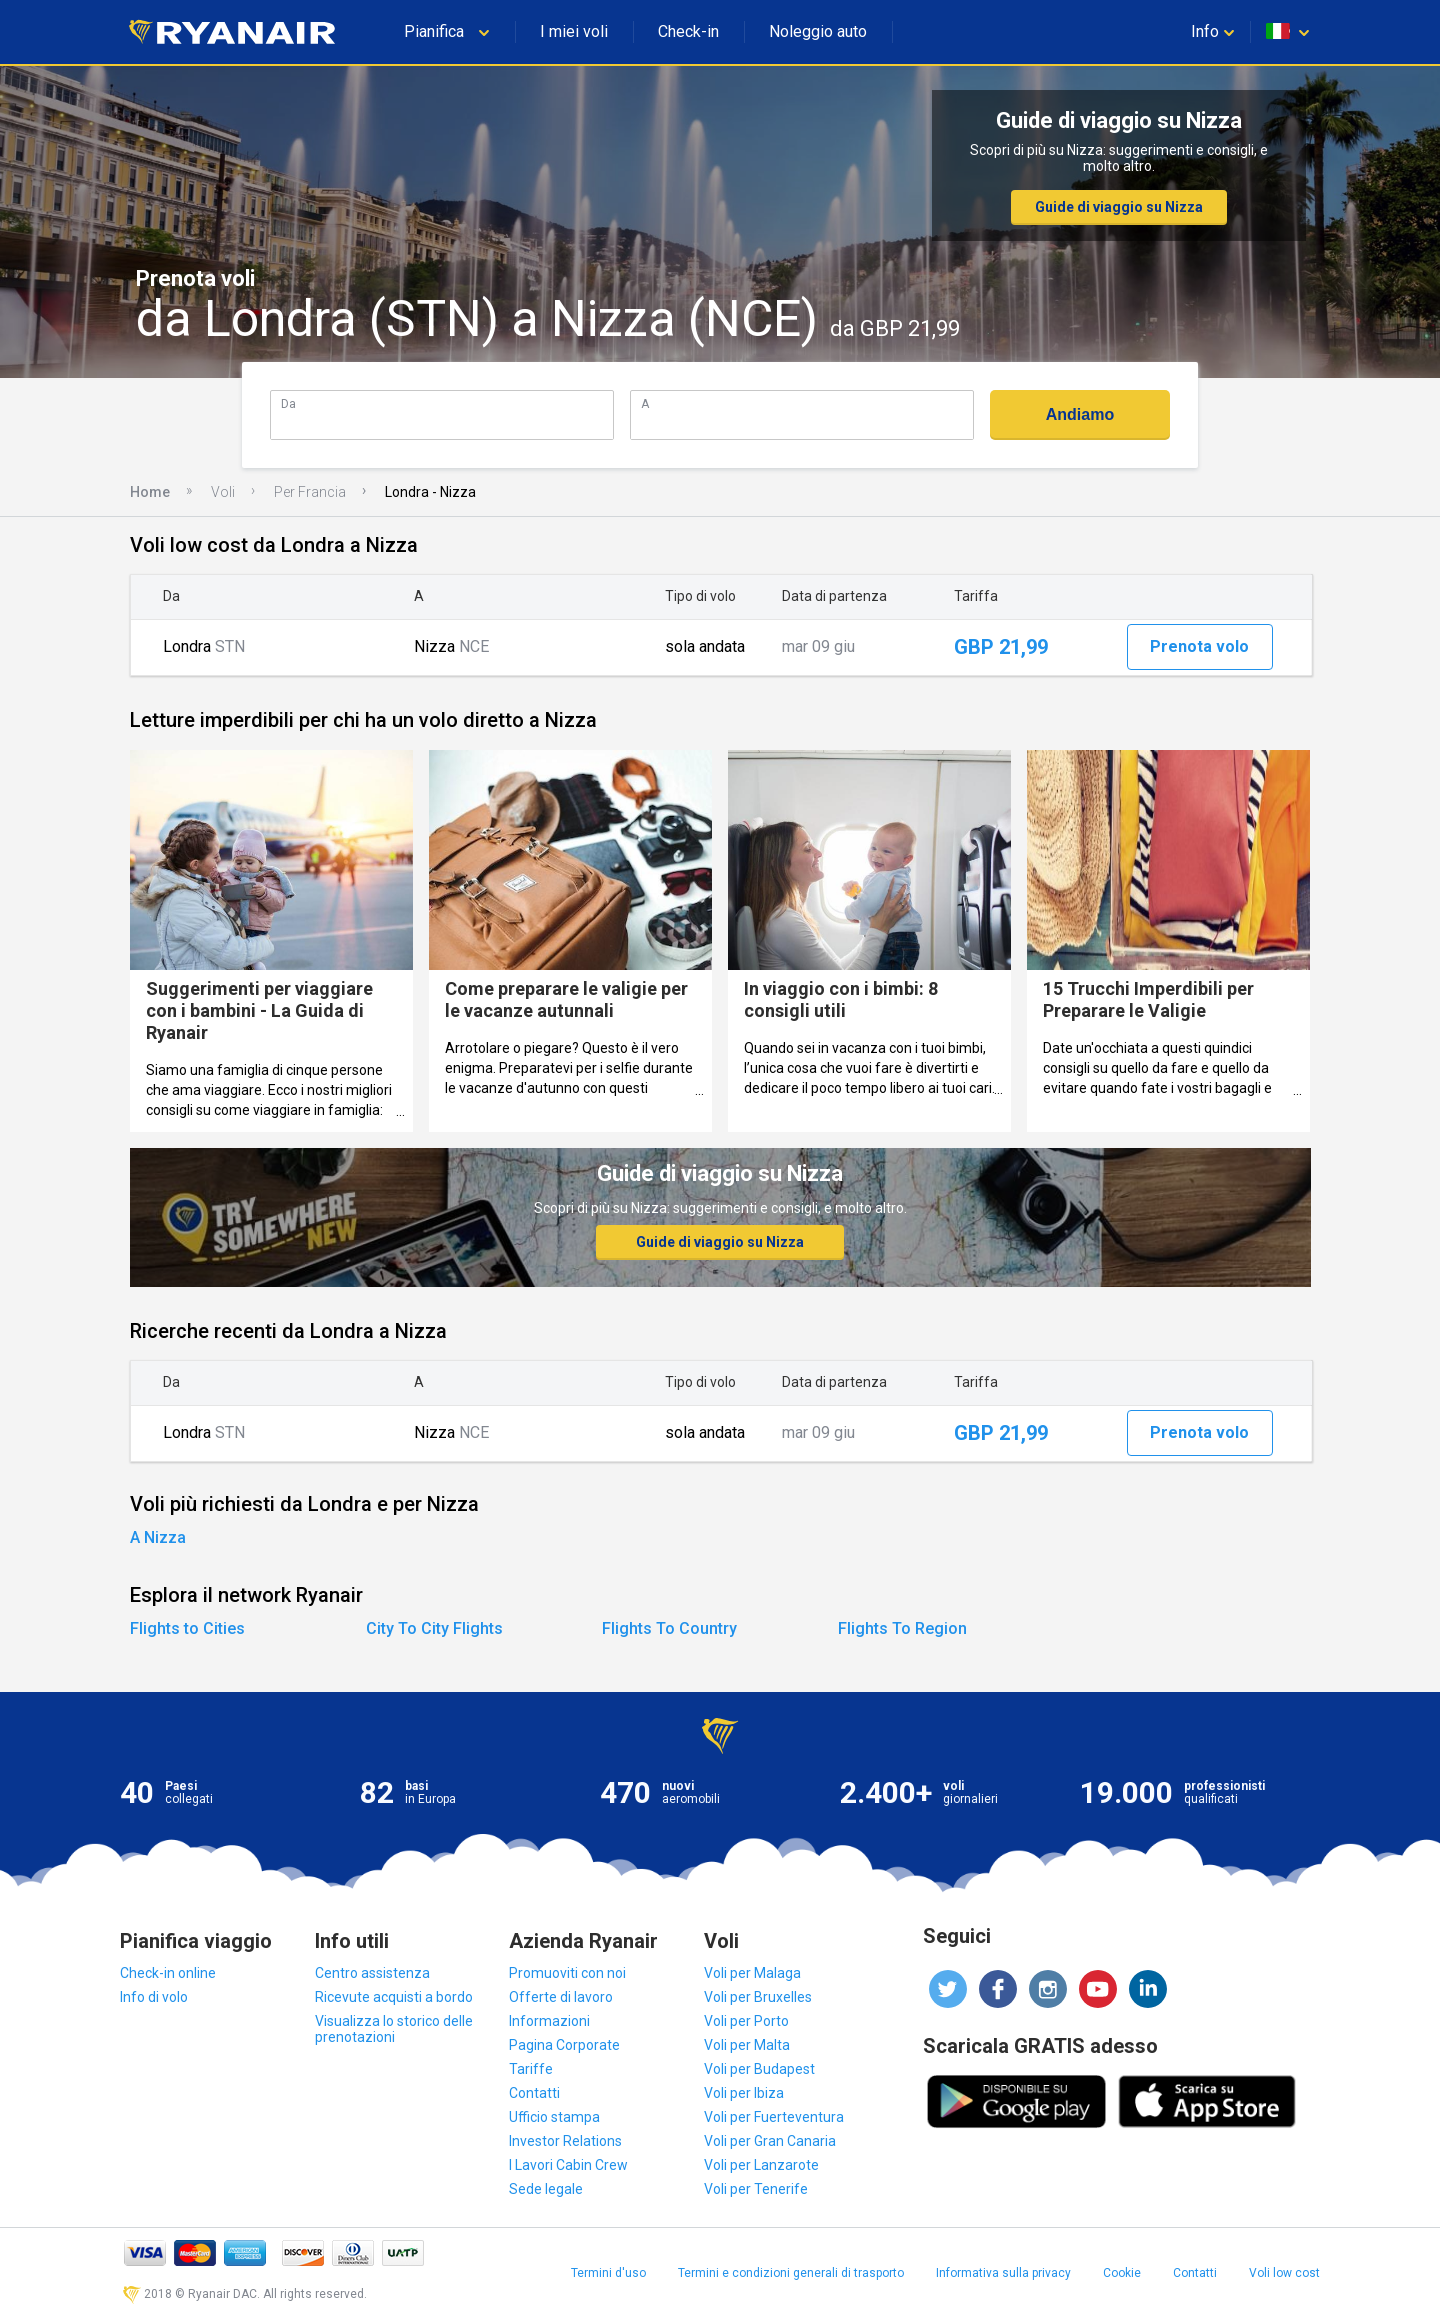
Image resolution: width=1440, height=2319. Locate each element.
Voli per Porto (746, 2021)
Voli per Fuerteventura (774, 2117)
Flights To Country (669, 1628)
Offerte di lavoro (561, 1997)
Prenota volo (1199, 646)
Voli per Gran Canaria (770, 2141)
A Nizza (158, 1537)
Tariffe (531, 2069)
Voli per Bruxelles (758, 1997)
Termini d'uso (608, 2273)
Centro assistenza (372, 1973)
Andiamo (1080, 414)
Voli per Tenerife (756, 2189)
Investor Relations (565, 2141)
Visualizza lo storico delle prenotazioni (394, 2029)
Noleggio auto (818, 31)
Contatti (534, 2093)
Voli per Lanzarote (761, 2165)
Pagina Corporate (564, 2045)
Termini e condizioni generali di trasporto (791, 2273)
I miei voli (574, 31)
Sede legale (546, 2189)
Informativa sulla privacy (1003, 2273)
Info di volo (154, 1997)
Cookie (1122, 2273)
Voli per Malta (747, 2045)
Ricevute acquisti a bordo (394, 1997)
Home (150, 492)
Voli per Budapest (759, 2069)
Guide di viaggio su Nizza (1119, 207)
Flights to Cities (187, 1628)
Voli (223, 492)
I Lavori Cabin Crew (568, 2165)
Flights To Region (902, 1628)
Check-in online (168, 1973)
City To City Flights (434, 1628)
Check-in (688, 31)
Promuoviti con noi (567, 1973)
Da (288, 403)
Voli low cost (1284, 2273)
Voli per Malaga (752, 1973)
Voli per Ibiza (744, 2093)
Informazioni (549, 2021)
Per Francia (310, 492)
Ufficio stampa (554, 2117)
